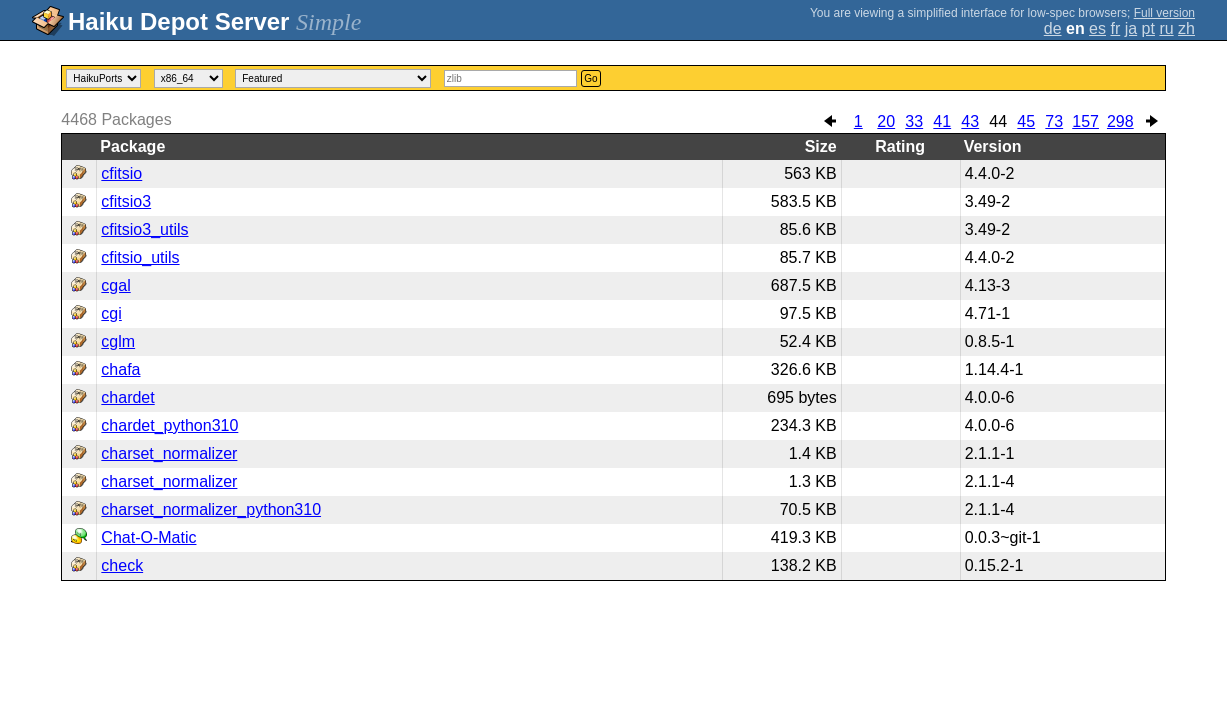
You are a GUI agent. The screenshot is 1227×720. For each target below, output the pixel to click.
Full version (1164, 13)
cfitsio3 (126, 201)
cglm (118, 341)
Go (590, 78)
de (1053, 28)
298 (1120, 121)
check (122, 565)
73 (1054, 121)
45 (1026, 121)
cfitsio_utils (140, 257)
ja (1131, 28)
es (1097, 28)
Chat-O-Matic (148, 537)
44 (998, 121)
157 (1085, 121)
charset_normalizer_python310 (211, 509)
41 (942, 121)
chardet (127, 397)
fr (1115, 28)
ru (1166, 28)
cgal (115, 285)
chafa (120, 369)
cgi (111, 313)
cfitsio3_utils (144, 229)
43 (970, 121)
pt (1148, 28)
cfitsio (121, 173)
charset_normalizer (169, 453)
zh (1186, 28)
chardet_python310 (169, 425)
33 (914, 121)
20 (886, 121)
